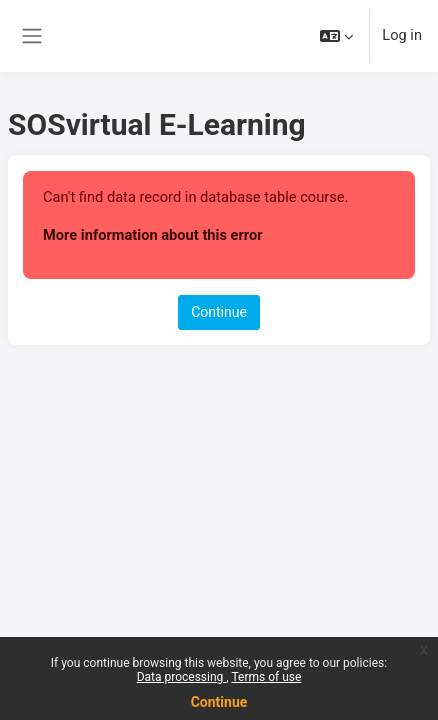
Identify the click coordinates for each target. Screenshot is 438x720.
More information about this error (153, 235)
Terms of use (266, 677)
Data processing (182, 677)
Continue (219, 702)
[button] (336, 36)
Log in (402, 35)
